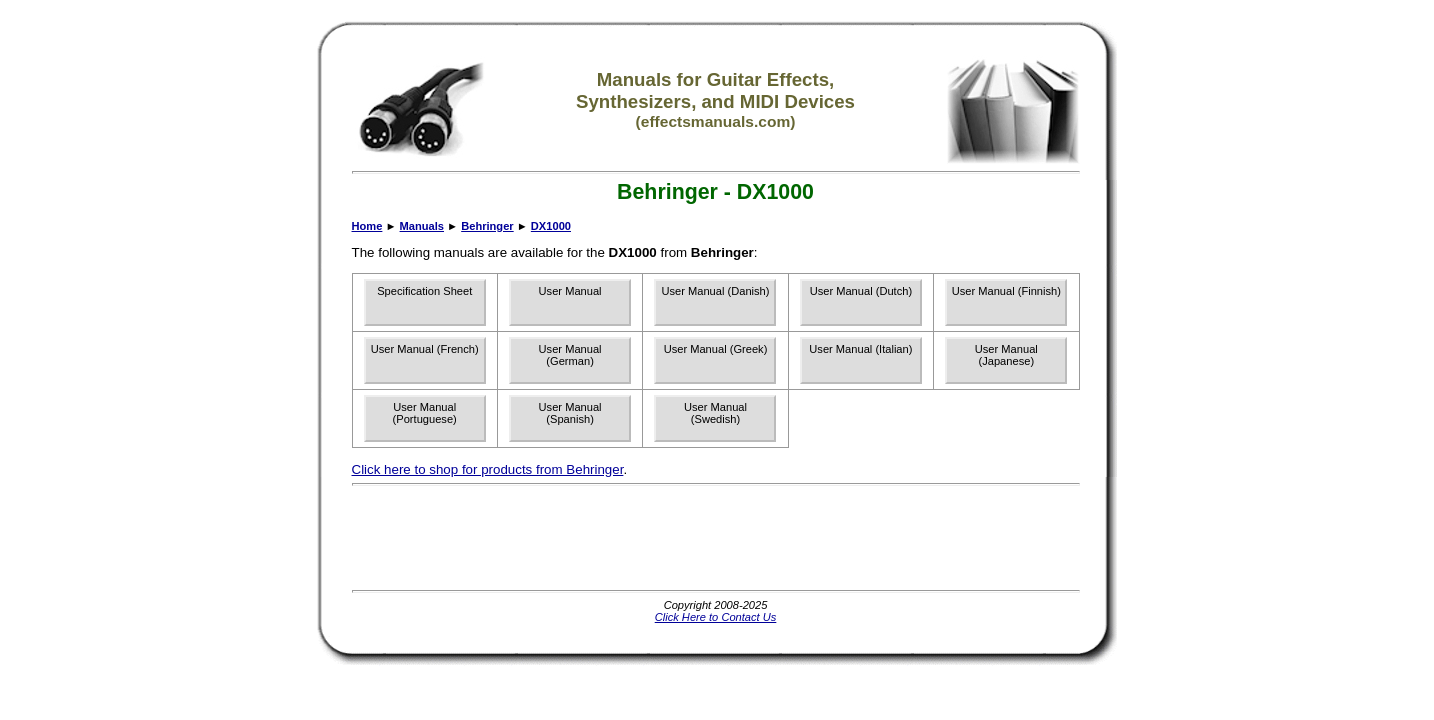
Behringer (487, 226)
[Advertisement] (716, 538)
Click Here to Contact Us (716, 617)
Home (367, 226)
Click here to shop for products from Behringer (488, 469)
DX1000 (551, 226)
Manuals (422, 226)
